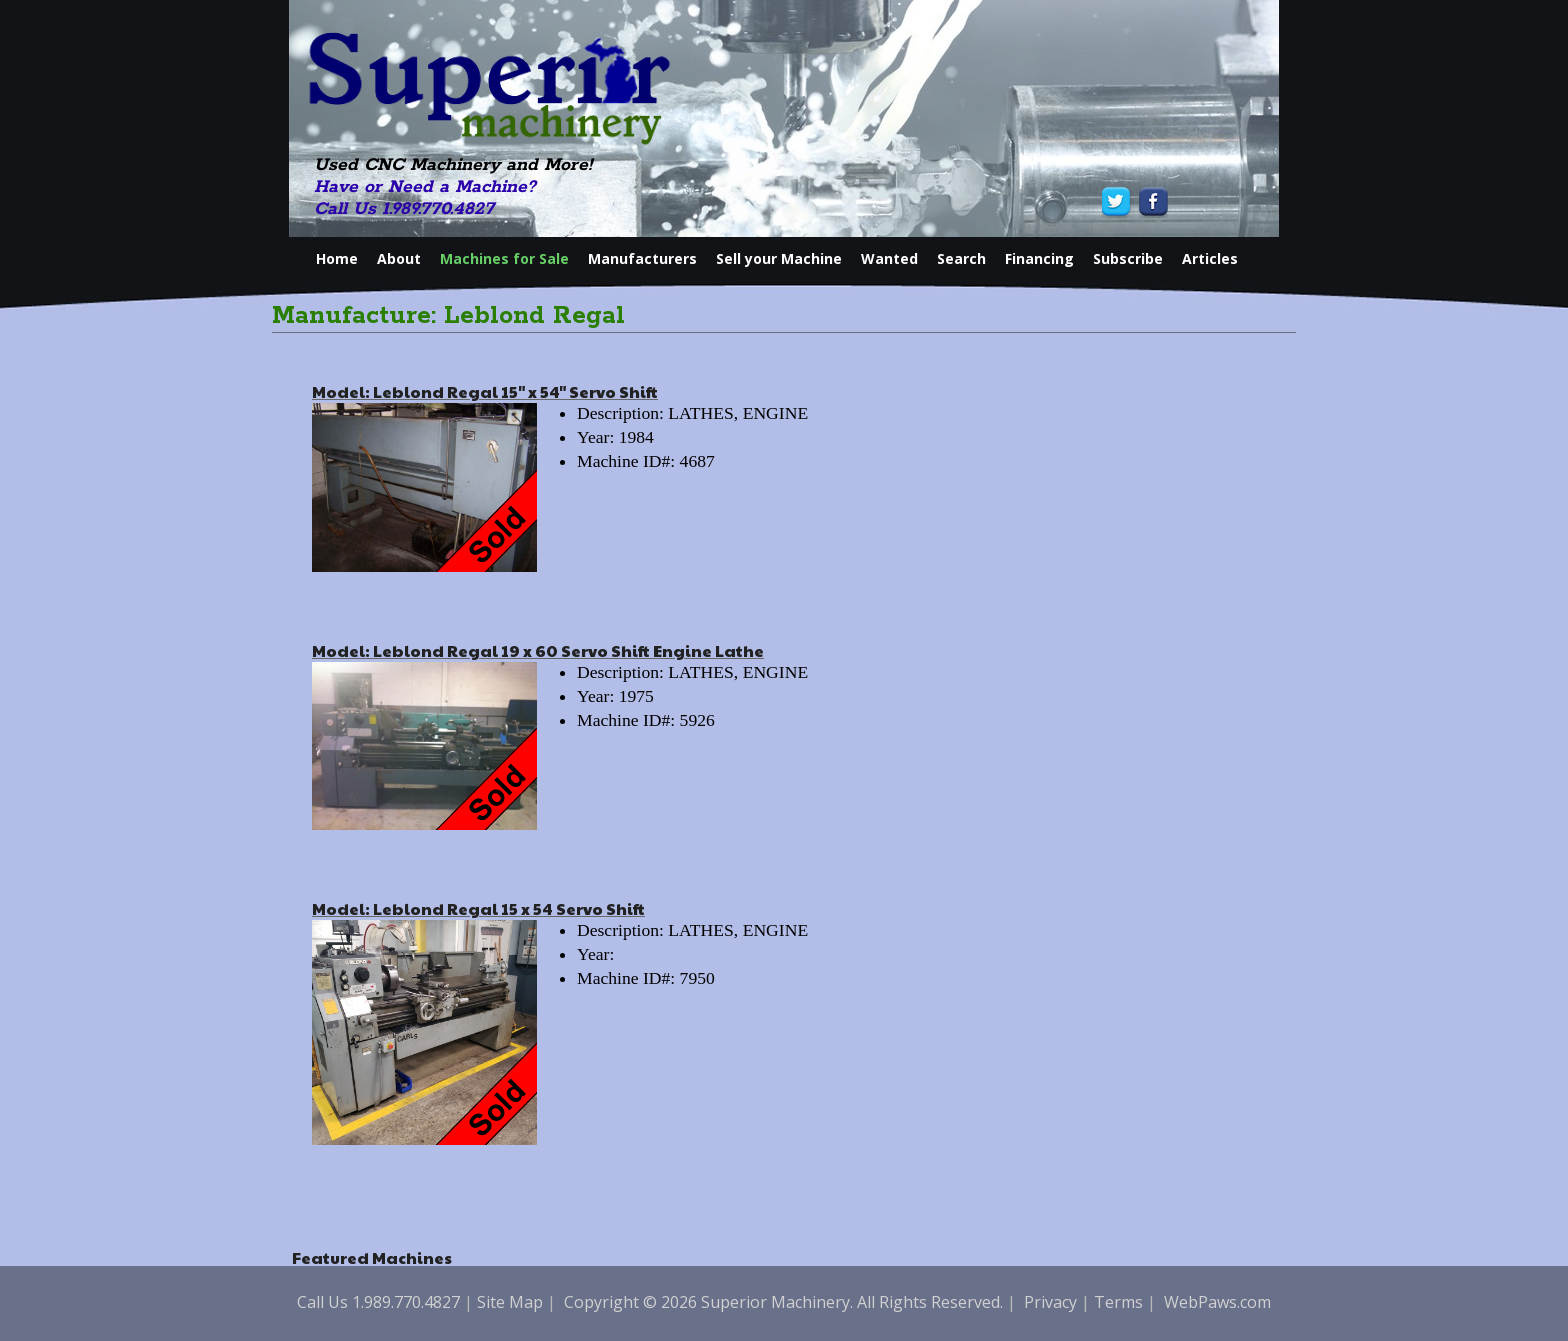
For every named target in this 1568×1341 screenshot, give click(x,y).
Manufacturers (642, 258)
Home (337, 258)
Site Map (510, 1302)
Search (961, 258)
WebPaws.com (1217, 1302)
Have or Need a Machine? (425, 187)
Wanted (889, 258)
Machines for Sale (504, 258)
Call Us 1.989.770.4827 (404, 209)
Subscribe (1128, 258)
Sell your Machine (779, 258)
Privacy (1050, 1302)
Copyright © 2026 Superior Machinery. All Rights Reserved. (783, 1302)
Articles (1210, 258)
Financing (1039, 258)
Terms (1118, 1302)
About (399, 258)
